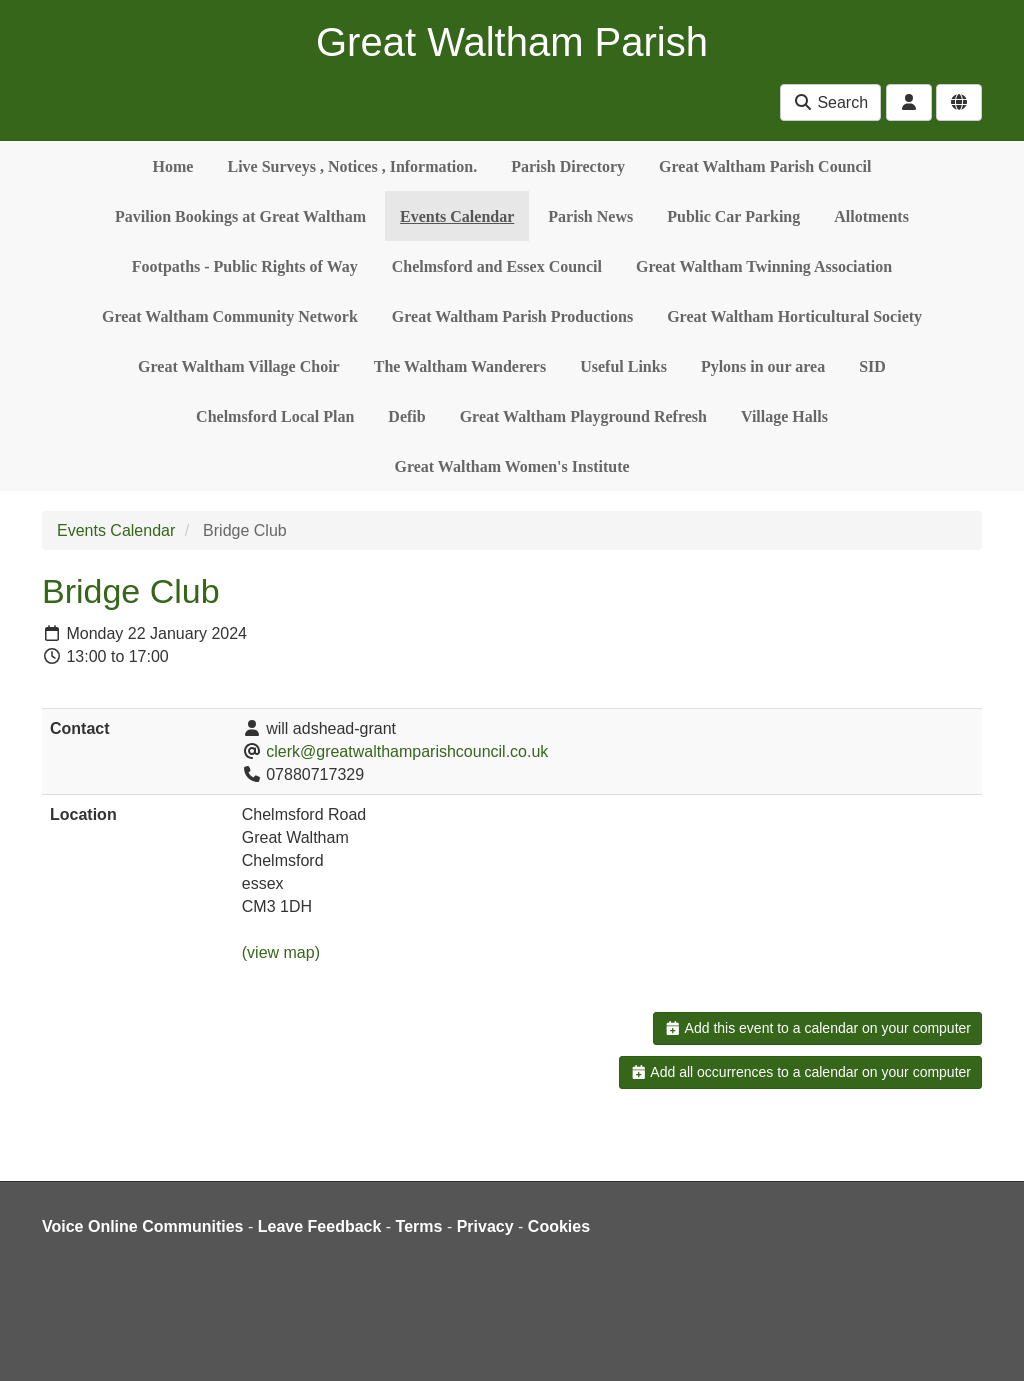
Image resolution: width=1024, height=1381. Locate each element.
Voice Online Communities (143, 1226)
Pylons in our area (763, 366)
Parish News (590, 216)
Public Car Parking (733, 216)
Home (173, 166)
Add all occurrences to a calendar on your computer (800, 1072)
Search (830, 102)
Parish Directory (568, 166)
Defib (406, 416)
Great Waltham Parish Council (765, 166)
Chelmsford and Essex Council (497, 266)
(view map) (281, 952)
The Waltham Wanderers (460, 366)
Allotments (871, 216)
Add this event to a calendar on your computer (817, 1028)
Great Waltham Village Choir (239, 366)
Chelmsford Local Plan (275, 416)
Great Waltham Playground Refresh (583, 416)
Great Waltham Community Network (230, 316)
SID (872, 366)
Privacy (485, 1226)
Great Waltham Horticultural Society (794, 316)
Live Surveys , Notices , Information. (352, 166)
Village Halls (784, 416)
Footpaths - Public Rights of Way (245, 266)
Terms (419, 1226)
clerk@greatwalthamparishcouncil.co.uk (407, 751)
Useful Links (623, 366)
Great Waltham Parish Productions (512, 316)
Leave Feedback (320, 1226)
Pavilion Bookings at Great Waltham (240, 216)
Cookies (559, 1226)
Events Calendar (457, 216)
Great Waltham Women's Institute (511, 466)
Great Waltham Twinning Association (764, 266)
